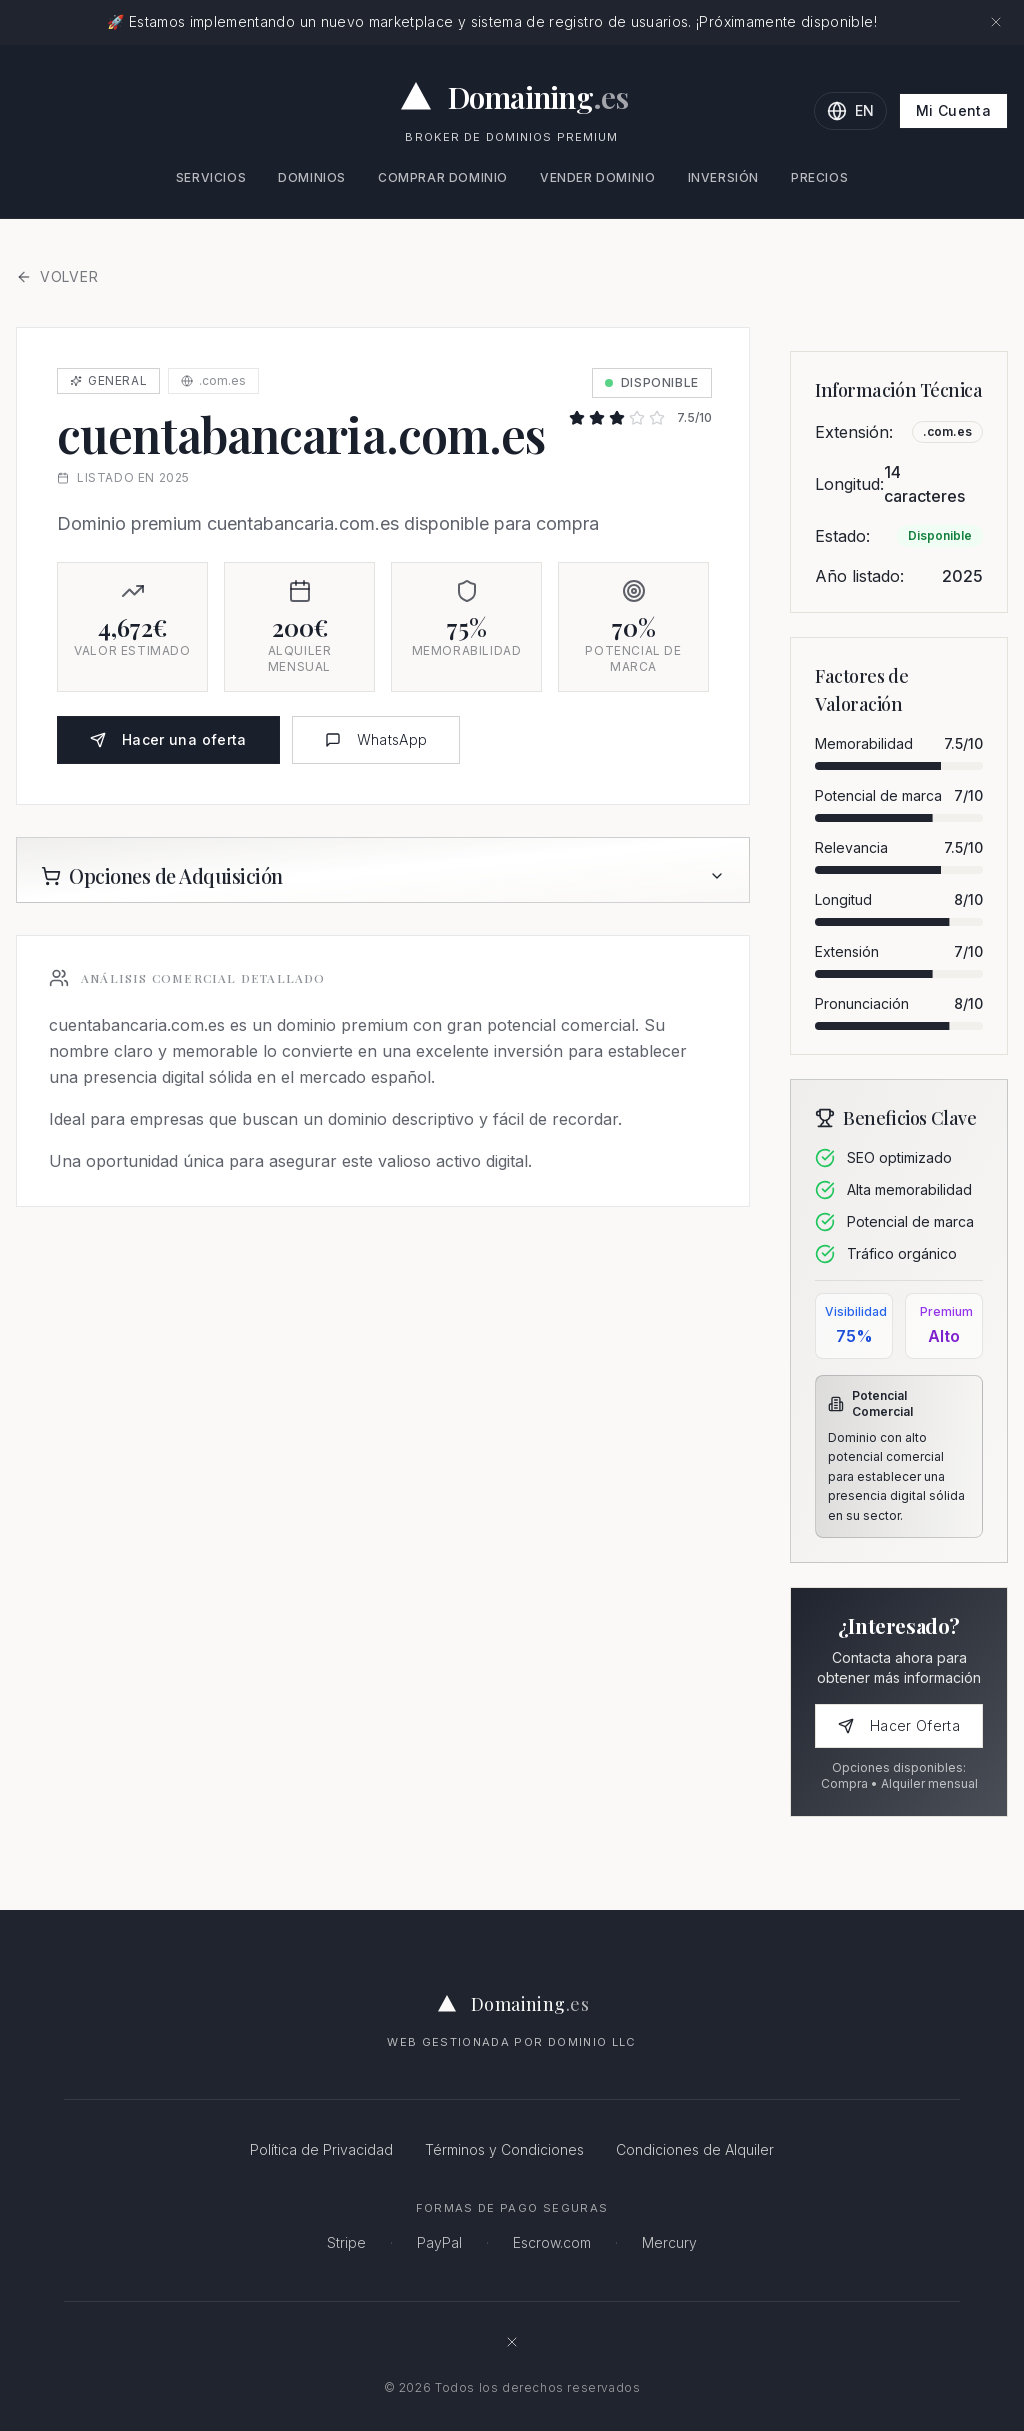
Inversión (723, 177)
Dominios (312, 177)
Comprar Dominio (443, 177)
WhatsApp (376, 739)
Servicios (211, 177)
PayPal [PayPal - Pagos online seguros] (439, 2242)
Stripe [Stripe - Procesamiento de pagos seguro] (346, 2242)
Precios (819, 177)
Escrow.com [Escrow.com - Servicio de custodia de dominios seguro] (552, 2242)
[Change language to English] (850, 111)
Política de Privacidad (321, 2149)
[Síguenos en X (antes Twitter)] (512, 2342)
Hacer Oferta (899, 1725)
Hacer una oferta (168, 739)
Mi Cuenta (953, 110)
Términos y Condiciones (504, 2149)
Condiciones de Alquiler (695, 2149)
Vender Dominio (597, 177)
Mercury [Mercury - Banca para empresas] (669, 2242)
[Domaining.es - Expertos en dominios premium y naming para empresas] (512, 97)
